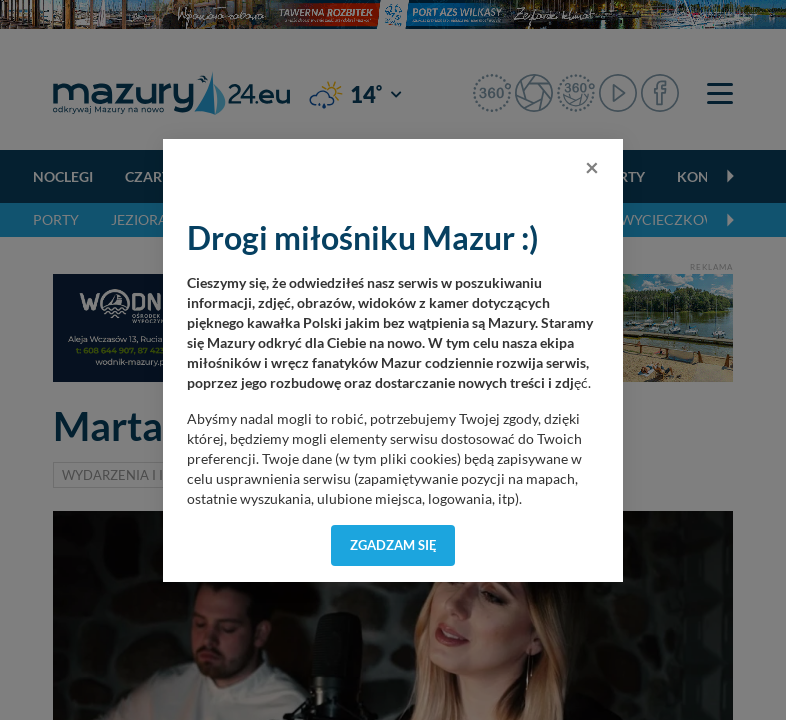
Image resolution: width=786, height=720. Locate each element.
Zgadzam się (393, 545)
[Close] (592, 167)
